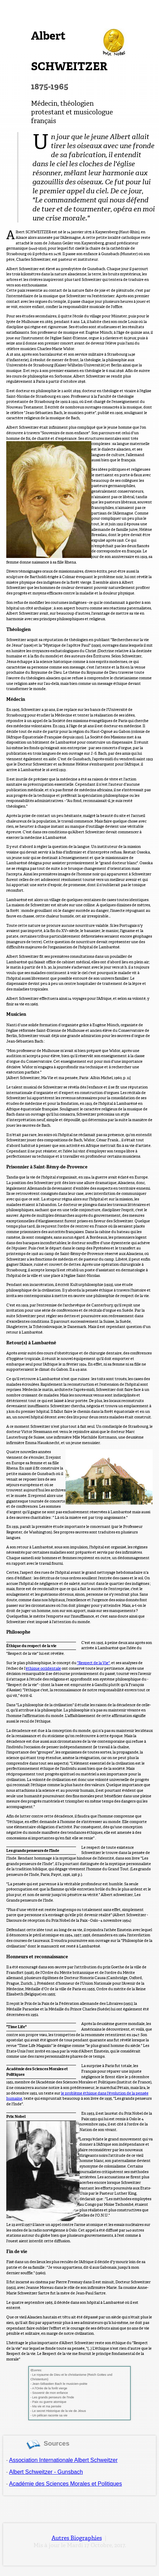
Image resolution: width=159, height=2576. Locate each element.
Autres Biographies (77, 2538)
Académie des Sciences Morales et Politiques (65, 2484)
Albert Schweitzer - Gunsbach (46, 2472)
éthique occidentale (43, 1668)
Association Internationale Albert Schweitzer (63, 2460)
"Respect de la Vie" (93, 1663)
